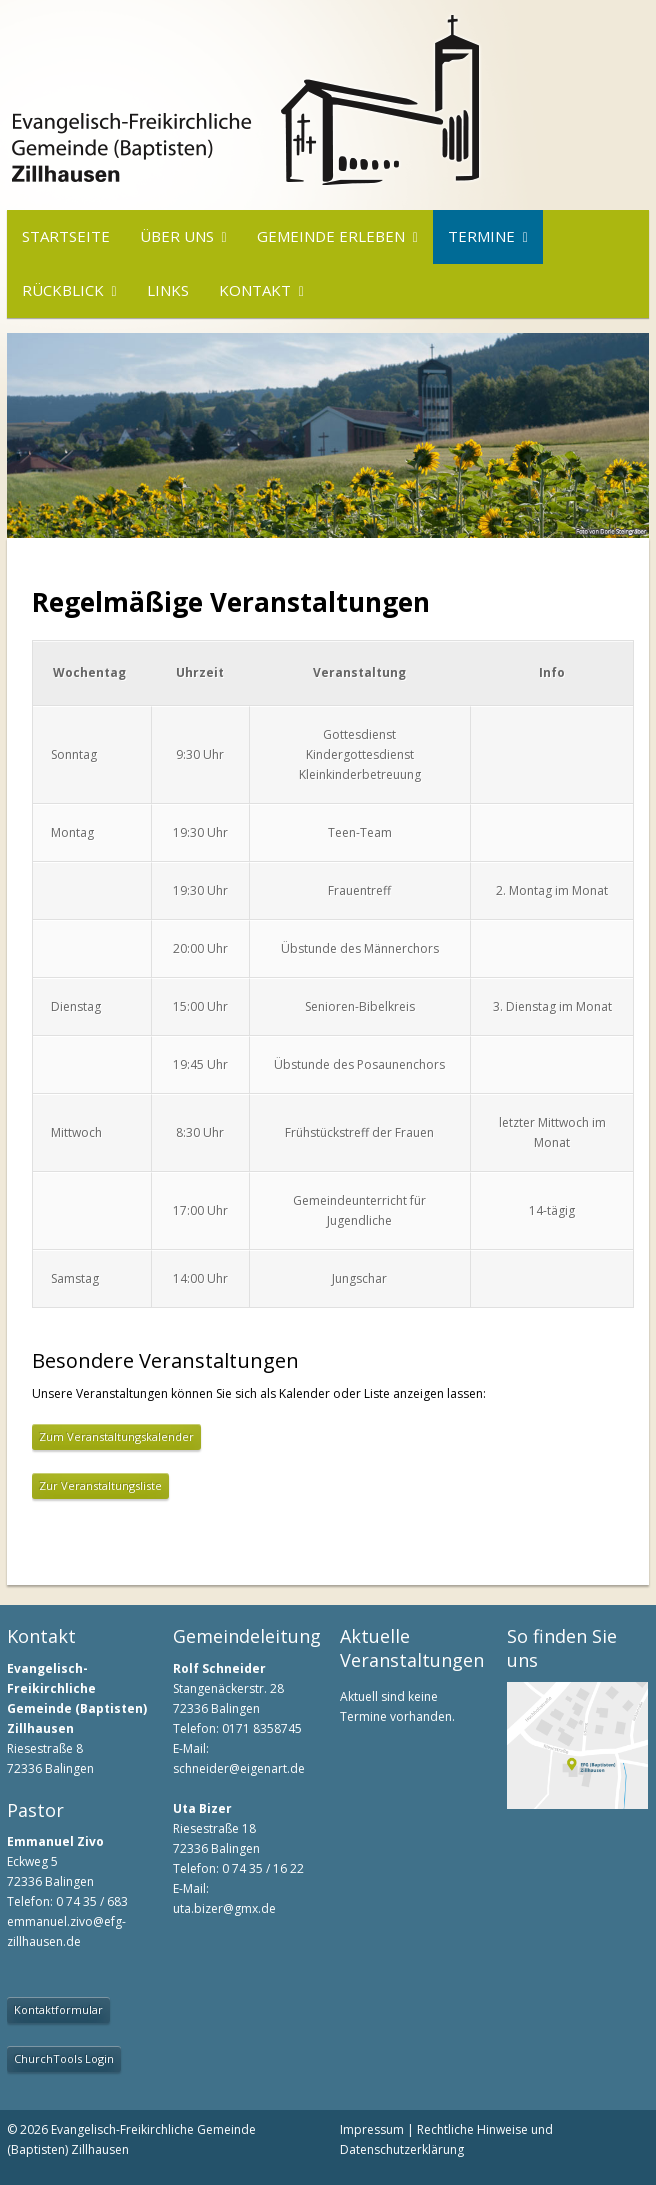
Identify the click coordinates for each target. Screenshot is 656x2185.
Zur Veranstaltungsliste (100, 1485)
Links (168, 290)
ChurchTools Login (64, 2058)
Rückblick (63, 290)
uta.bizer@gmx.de (224, 1908)
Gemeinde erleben (331, 236)
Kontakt (255, 290)
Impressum (372, 2129)
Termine (481, 236)
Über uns (177, 236)
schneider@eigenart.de (239, 1768)
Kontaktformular (58, 2009)
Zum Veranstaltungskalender (116, 1436)
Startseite (66, 236)
